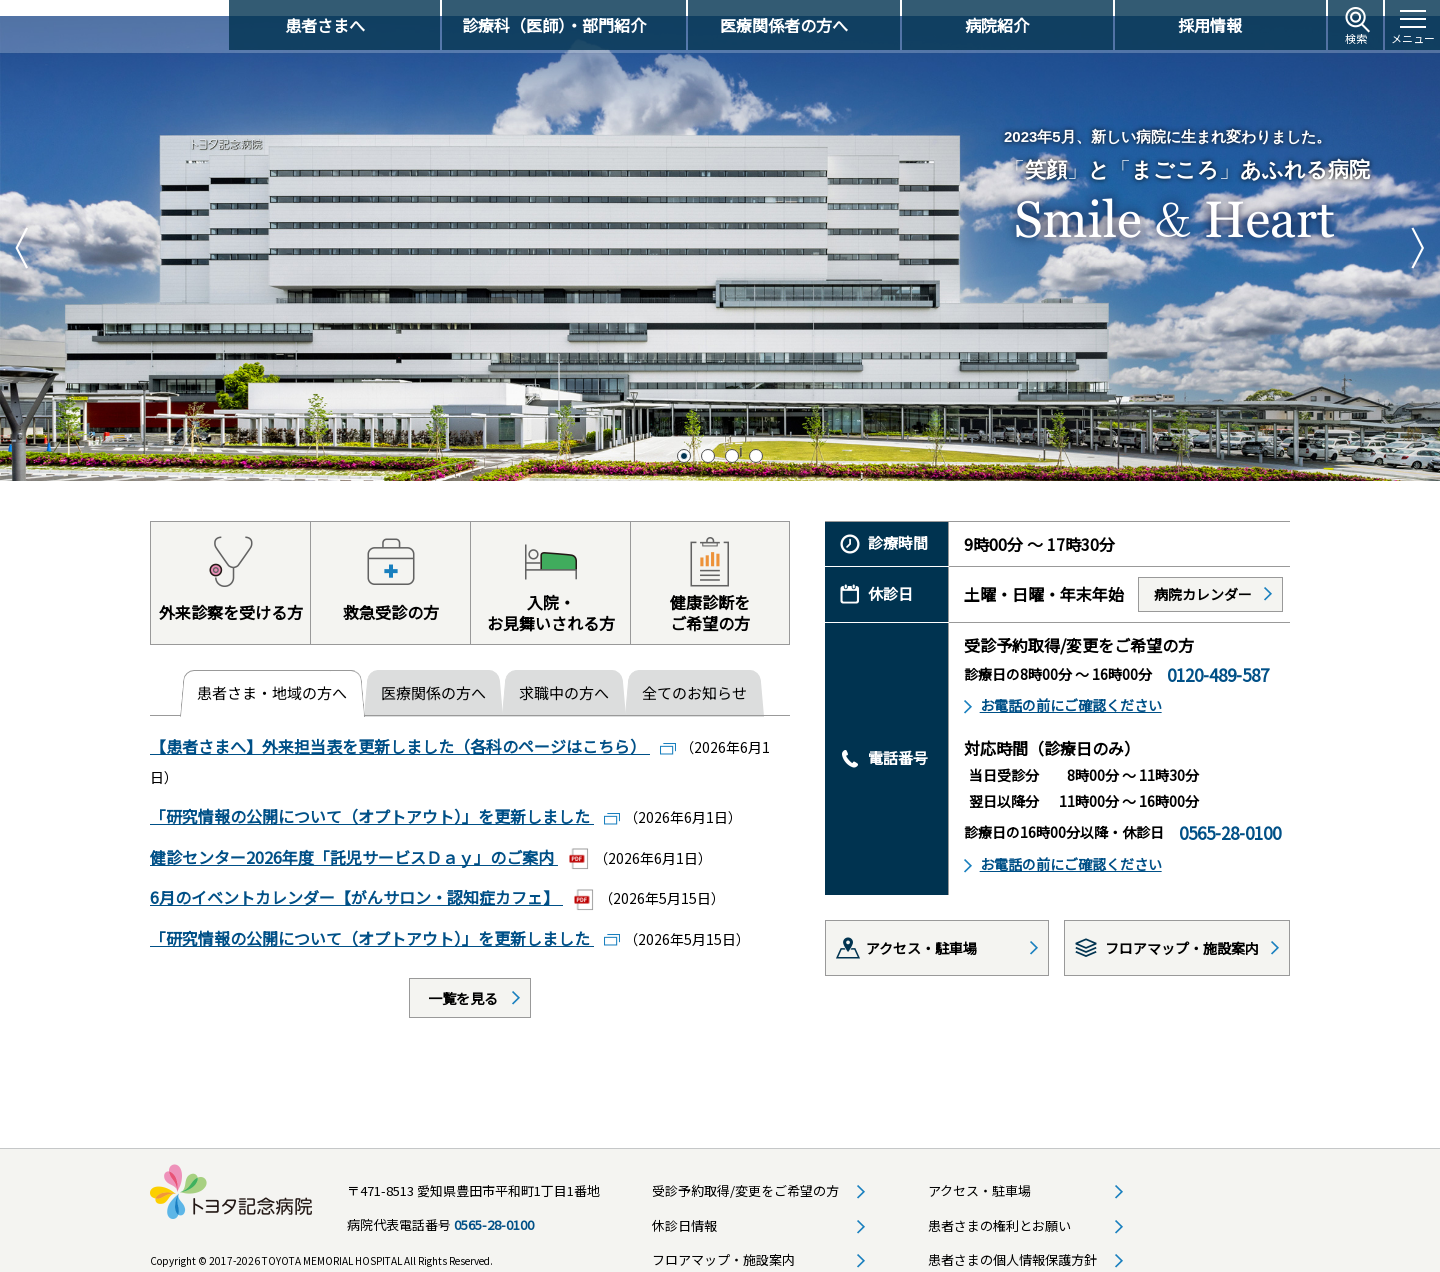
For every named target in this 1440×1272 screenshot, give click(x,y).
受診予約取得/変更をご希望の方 (745, 1173)
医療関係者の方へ (784, 25)
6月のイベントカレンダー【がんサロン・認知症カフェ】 (356, 881)
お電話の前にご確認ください (1071, 690)
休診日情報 (684, 1207)
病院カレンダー (1203, 578)
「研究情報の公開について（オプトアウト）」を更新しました (372, 801)
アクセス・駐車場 (921, 932)
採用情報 (1210, 25)
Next (1415, 233)
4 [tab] (756, 441)
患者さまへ (325, 25)
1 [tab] (684, 441)
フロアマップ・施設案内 (1182, 932)
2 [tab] (708, 441)
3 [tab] (732, 441)
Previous (25, 233)
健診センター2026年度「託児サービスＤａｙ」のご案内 (354, 841)
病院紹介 (997, 25)
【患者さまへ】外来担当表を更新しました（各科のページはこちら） (400, 731)
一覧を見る (463, 981)
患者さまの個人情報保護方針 (1012, 1242)
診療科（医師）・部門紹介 (554, 25)
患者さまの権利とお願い (999, 1207)
